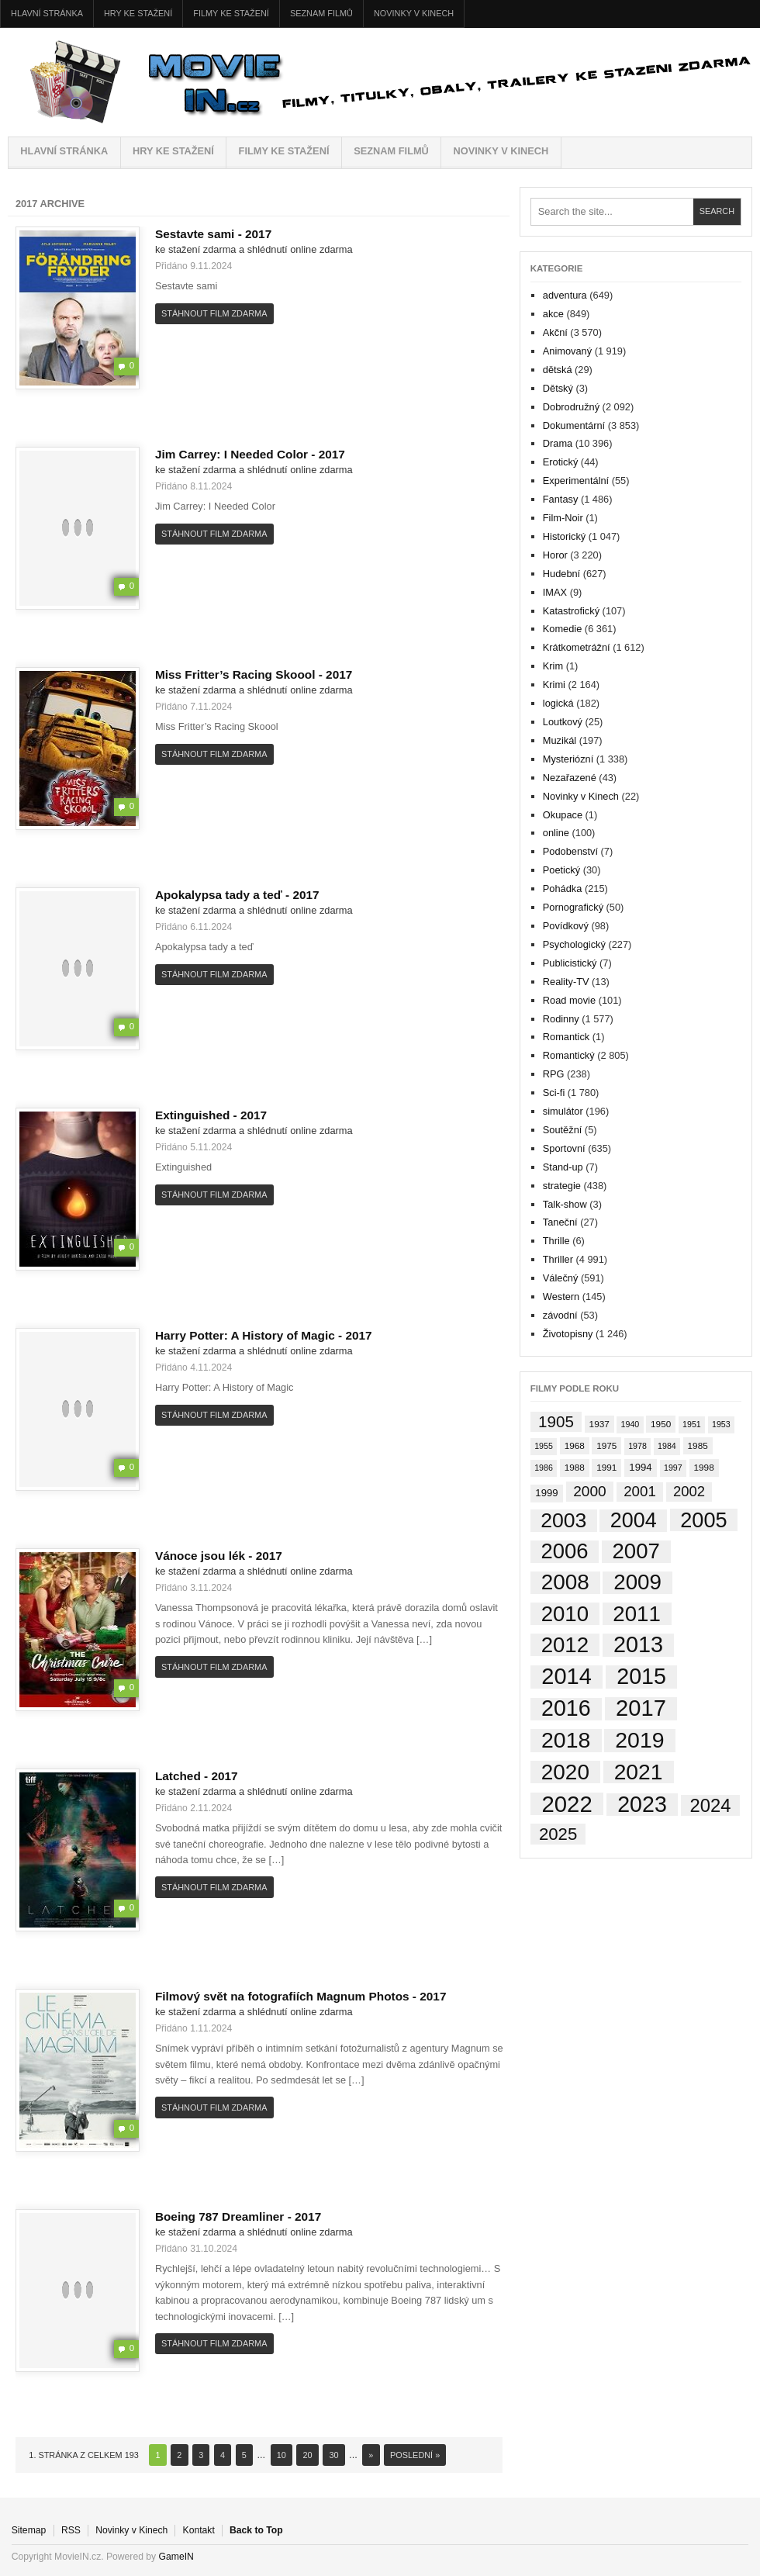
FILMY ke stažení (231, 13)
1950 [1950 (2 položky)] (661, 1424)
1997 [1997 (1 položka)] (673, 1467)
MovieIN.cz (380, 82)
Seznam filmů (321, 13)
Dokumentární (574, 425)
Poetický (561, 870)
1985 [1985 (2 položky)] (698, 1445)
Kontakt (199, 2530)
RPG (554, 1074)
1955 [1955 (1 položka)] (543, 1446)
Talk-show (565, 1204)
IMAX (555, 592)
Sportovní (564, 1148)
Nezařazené (569, 777)
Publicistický (570, 963)
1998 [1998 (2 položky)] (704, 1467)
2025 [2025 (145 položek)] (558, 1834)
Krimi (554, 684)
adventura (565, 295)
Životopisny (568, 1334)
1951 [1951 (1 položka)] (691, 1424)
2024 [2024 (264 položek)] (710, 1805)
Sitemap (29, 2530)
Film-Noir (563, 518)
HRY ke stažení (138, 13)
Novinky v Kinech (414, 13)
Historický (564, 536)
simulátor (563, 1111)
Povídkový (566, 926)
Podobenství (570, 851)
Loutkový (562, 722)
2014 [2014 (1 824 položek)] (566, 1677)
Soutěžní (562, 1130)
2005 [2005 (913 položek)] (703, 1520)
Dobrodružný (571, 407)
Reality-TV (566, 981)
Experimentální (576, 480)
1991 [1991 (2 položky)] (606, 1467)
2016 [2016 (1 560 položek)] (566, 1709)
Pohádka (562, 888)
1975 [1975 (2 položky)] (606, 1445)
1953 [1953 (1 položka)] (721, 1424)
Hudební (561, 573)
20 (308, 2455)
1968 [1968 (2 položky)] (575, 1445)
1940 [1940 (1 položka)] (630, 1424)
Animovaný (567, 351)
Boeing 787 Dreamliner (225, 2216)
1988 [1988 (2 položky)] (575, 1467)
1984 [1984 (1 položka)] (667, 1446)
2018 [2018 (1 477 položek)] (565, 1740)
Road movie (569, 1000)
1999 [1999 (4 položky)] (546, 1493)
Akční (555, 332)
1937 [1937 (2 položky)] (599, 1424)
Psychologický (574, 944)
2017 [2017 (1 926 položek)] (641, 1708)
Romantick (566, 1037)
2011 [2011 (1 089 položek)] (637, 1614)
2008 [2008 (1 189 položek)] (565, 1583)
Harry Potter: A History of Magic (250, 1335)
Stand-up (563, 1167)
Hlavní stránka (47, 13)
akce (553, 314)
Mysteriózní (568, 759)
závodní (560, 1315)
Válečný (561, 1278)
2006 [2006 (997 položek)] (565, 1551)
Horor (555, 555)
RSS (71, 2530)
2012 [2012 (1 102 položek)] (565, 1645)
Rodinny (561, 1019)
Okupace (562, 815)
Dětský (558, 388)
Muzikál (559, 740)
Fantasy (561, 499)
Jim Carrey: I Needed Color (237, 454)
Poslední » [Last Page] (415, 2455)
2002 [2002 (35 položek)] (689, 1491)
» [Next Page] (370, 2455)
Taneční (560, 1222)
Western (561, 1296)
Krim (553, 666)
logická (558, 703)
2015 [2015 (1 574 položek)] (641, 1676)
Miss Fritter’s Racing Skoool (240, 674)
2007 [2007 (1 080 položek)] (636, 1551)
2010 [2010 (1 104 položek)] (565, 1614)
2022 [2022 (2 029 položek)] (566, 1804)
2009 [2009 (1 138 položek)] (637, 1583)
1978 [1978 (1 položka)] (637, 1446)
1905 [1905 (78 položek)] (556, 1421)
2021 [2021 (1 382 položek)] (638, 1772)
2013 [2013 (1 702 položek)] (638, 1645)
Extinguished (197, 1115)
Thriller (558, 1259)
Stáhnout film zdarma (214, 313)
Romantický (569, 1055)
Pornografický (573, 907)
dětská (557, 369)
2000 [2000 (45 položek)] (589, 1491)
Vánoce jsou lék (205, 1555)
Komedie (562, 628)
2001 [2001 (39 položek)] (640, 1491)
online (556, 832)
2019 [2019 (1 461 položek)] (639, 1740)
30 (333, 2455)
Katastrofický (571, 611)
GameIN (176, 2556)
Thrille (556, 1241)
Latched (183, 1775)
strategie (562, 1185)
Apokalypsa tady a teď (224, 894)
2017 (258, 233)
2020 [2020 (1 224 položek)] (565, 1772)
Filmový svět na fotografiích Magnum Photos (287, 1996)
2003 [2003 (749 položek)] (563, 1520)
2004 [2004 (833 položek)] (633, 1520)
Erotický (561, 462)
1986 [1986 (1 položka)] (543, 1467)
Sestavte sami (200, 233)
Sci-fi (554, 1092)
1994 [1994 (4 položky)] (640, 1467)
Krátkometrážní (576, 647)
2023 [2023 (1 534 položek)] (642, 1804)
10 (281, 2455)
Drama (557, 443)
